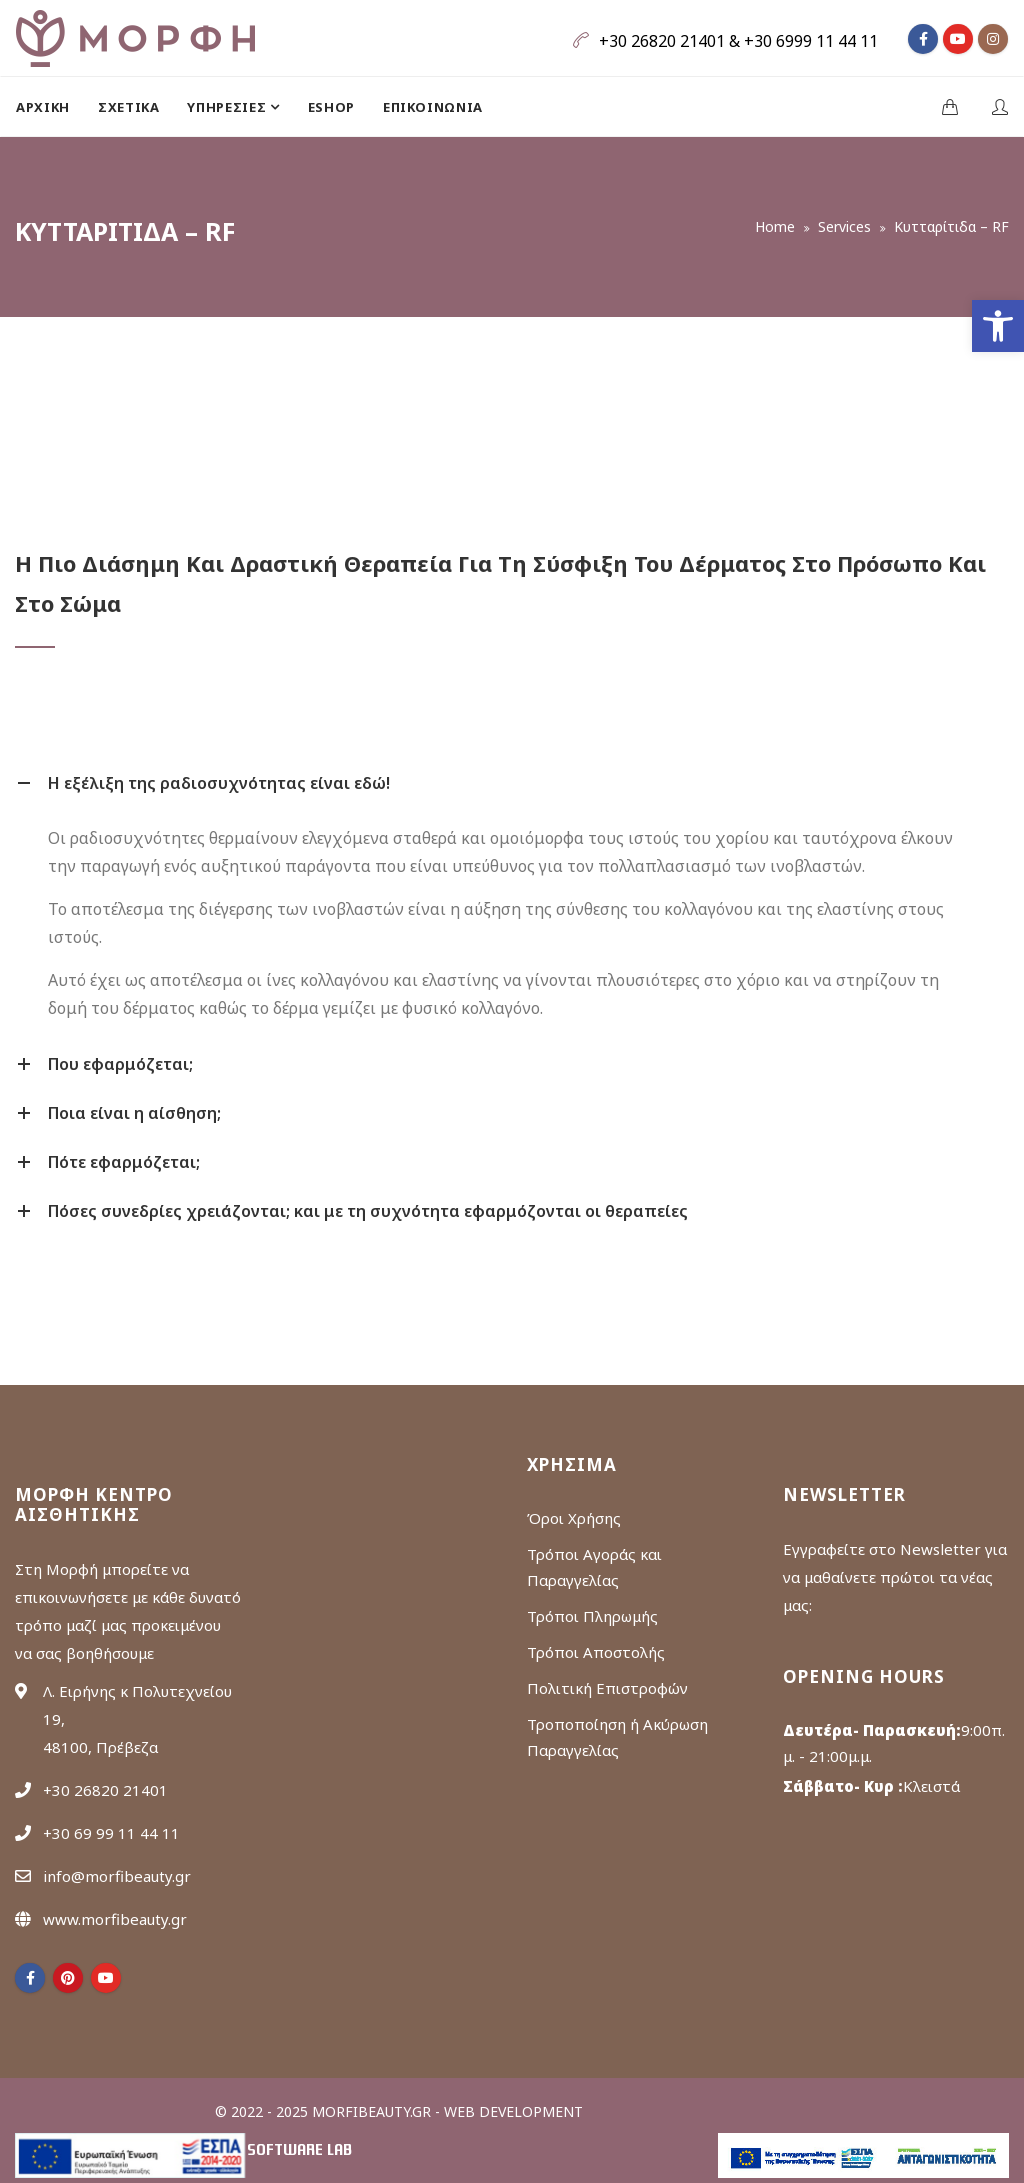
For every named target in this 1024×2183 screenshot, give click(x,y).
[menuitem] (50, 107)
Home (775, 226)
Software (299, 2151)
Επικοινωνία (433, 107)
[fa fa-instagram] (993, 39)
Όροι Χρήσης (574, 1518)
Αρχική (43, 107)
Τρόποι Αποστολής (596, 1652)
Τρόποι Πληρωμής (592, 1616)
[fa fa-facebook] (923, 39)
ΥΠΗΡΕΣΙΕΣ (228, 107)
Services (844, 226)
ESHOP (331, 107)
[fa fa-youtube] (958, 39)
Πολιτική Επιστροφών (607, 1688)
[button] (998, 326)
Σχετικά (129, 107)
